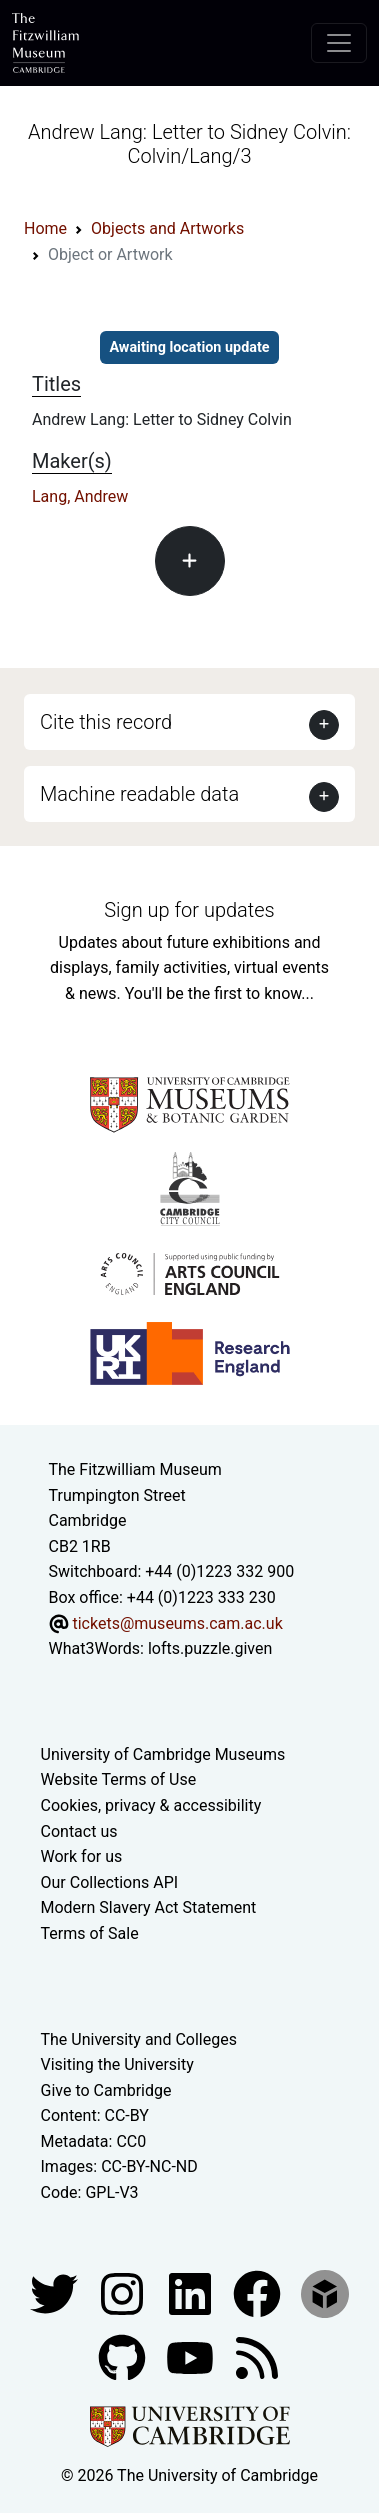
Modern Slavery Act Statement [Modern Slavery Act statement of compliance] (149, 1907)
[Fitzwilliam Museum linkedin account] (259, 2292)
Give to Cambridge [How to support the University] (106, 2090)
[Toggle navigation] (339, 43)
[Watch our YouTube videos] (192, 2356)
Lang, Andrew (80, 496)
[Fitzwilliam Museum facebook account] (192, 2292)
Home (45, 228)
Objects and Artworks (167, 228)
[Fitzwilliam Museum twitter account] (56, 2292)
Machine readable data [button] (139, 794)
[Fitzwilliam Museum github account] (124, 2356)
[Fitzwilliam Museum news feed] (257, 2356)
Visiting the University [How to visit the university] (117, 2064)
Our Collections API (110, 1882)
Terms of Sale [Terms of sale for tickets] (90, 1933)
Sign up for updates (189, 910)
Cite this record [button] (106, 722)
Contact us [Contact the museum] (79, 1831)
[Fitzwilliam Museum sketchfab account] (325, 2292)
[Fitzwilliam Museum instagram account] (124, 2292)
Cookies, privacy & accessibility (151, 1805)
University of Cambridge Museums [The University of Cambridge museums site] (163, 1754)
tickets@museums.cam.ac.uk (177, 1623)
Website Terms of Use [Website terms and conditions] (119, 1779)
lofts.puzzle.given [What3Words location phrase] (210, 1648)
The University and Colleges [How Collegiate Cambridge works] (139, 2039)
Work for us (82, 1856)
